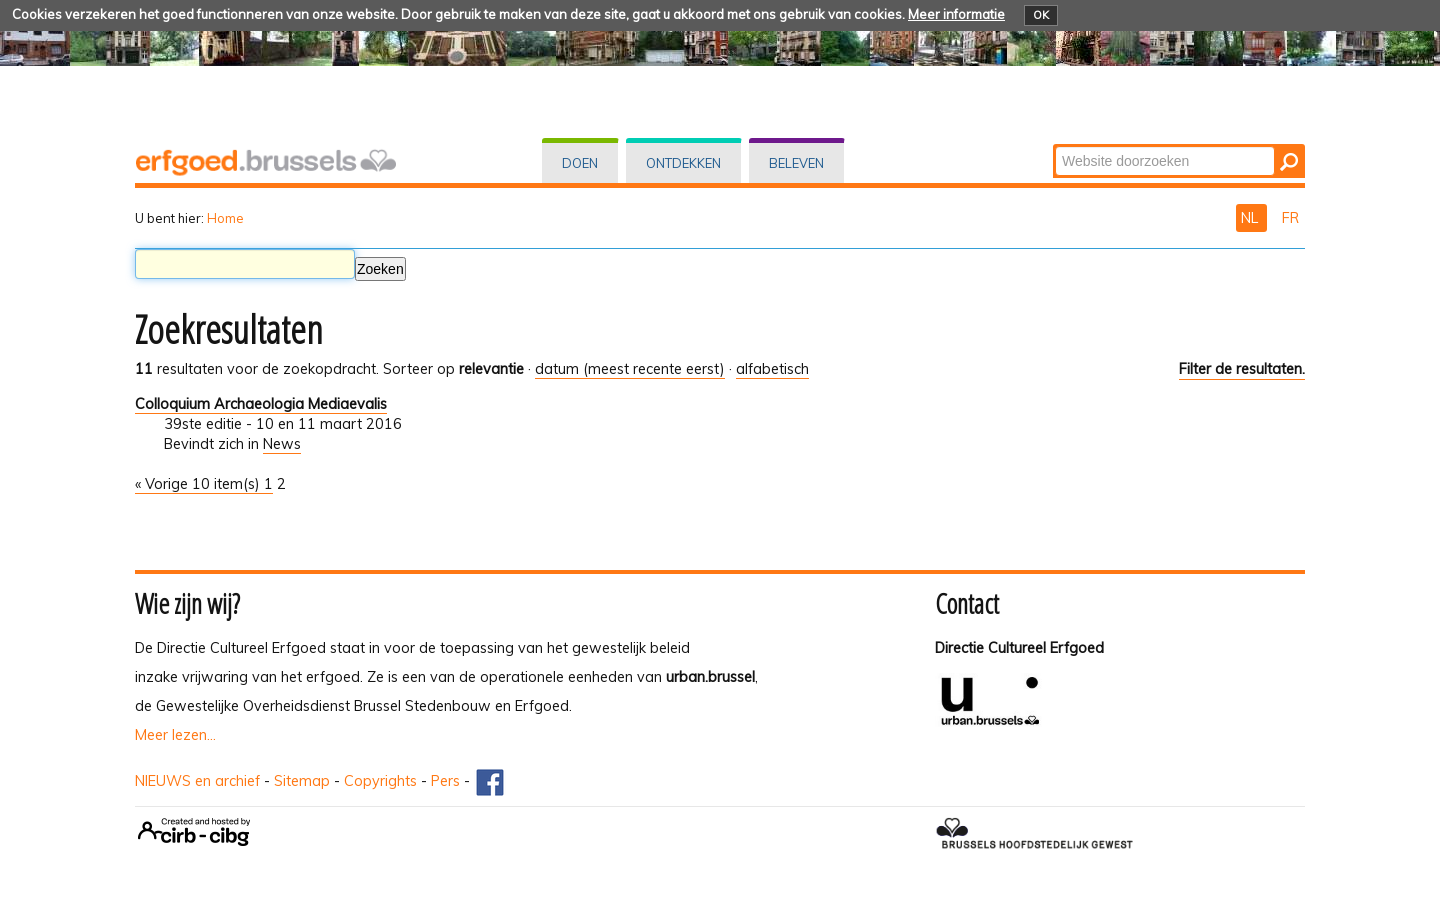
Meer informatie (956, 14)
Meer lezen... (175, 735)
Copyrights (380, 781)
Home (225, 218)
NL (1251, 218)
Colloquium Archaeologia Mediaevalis (261, 404)
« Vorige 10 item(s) (199, 484)
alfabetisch (772, 369)
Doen (580, 163)
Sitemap (302, 781)
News (282, 444)
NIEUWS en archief (197, 781)
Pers (445, 781)
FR (1290, 218)
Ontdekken (683, 163)
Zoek (1054, 145)
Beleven (796, 163)
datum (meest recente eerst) (630, 369)
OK (1041, 15)
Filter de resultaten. (1242, 369)
